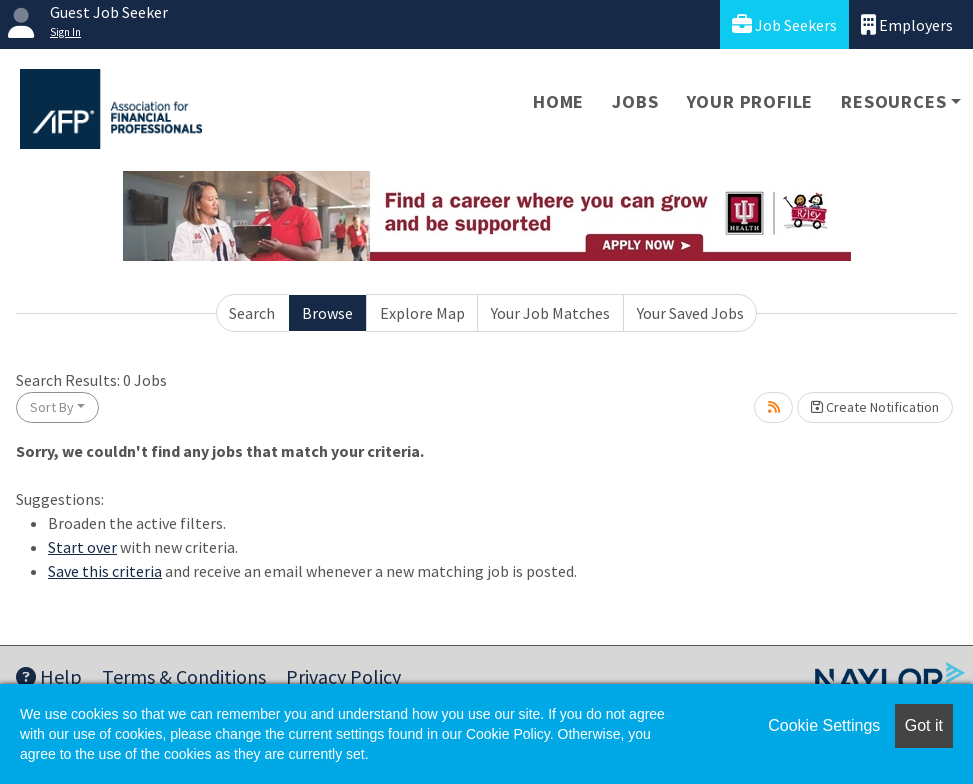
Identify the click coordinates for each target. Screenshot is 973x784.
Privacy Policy (343, 676)
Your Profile (750, 101)
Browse (327, 313)
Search (252, 313)
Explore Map (422, 313)
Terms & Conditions (184, 676)
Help (49, 676)
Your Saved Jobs (690, 313)
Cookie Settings (824, 725)
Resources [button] (893, 101)
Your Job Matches (550, 313)
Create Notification (875, 407)
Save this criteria (105, 571)
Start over (82, 547)
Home (558, 101)
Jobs (635, 101)
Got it (924, 725)
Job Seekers (784, 24)
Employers (907, 24)
